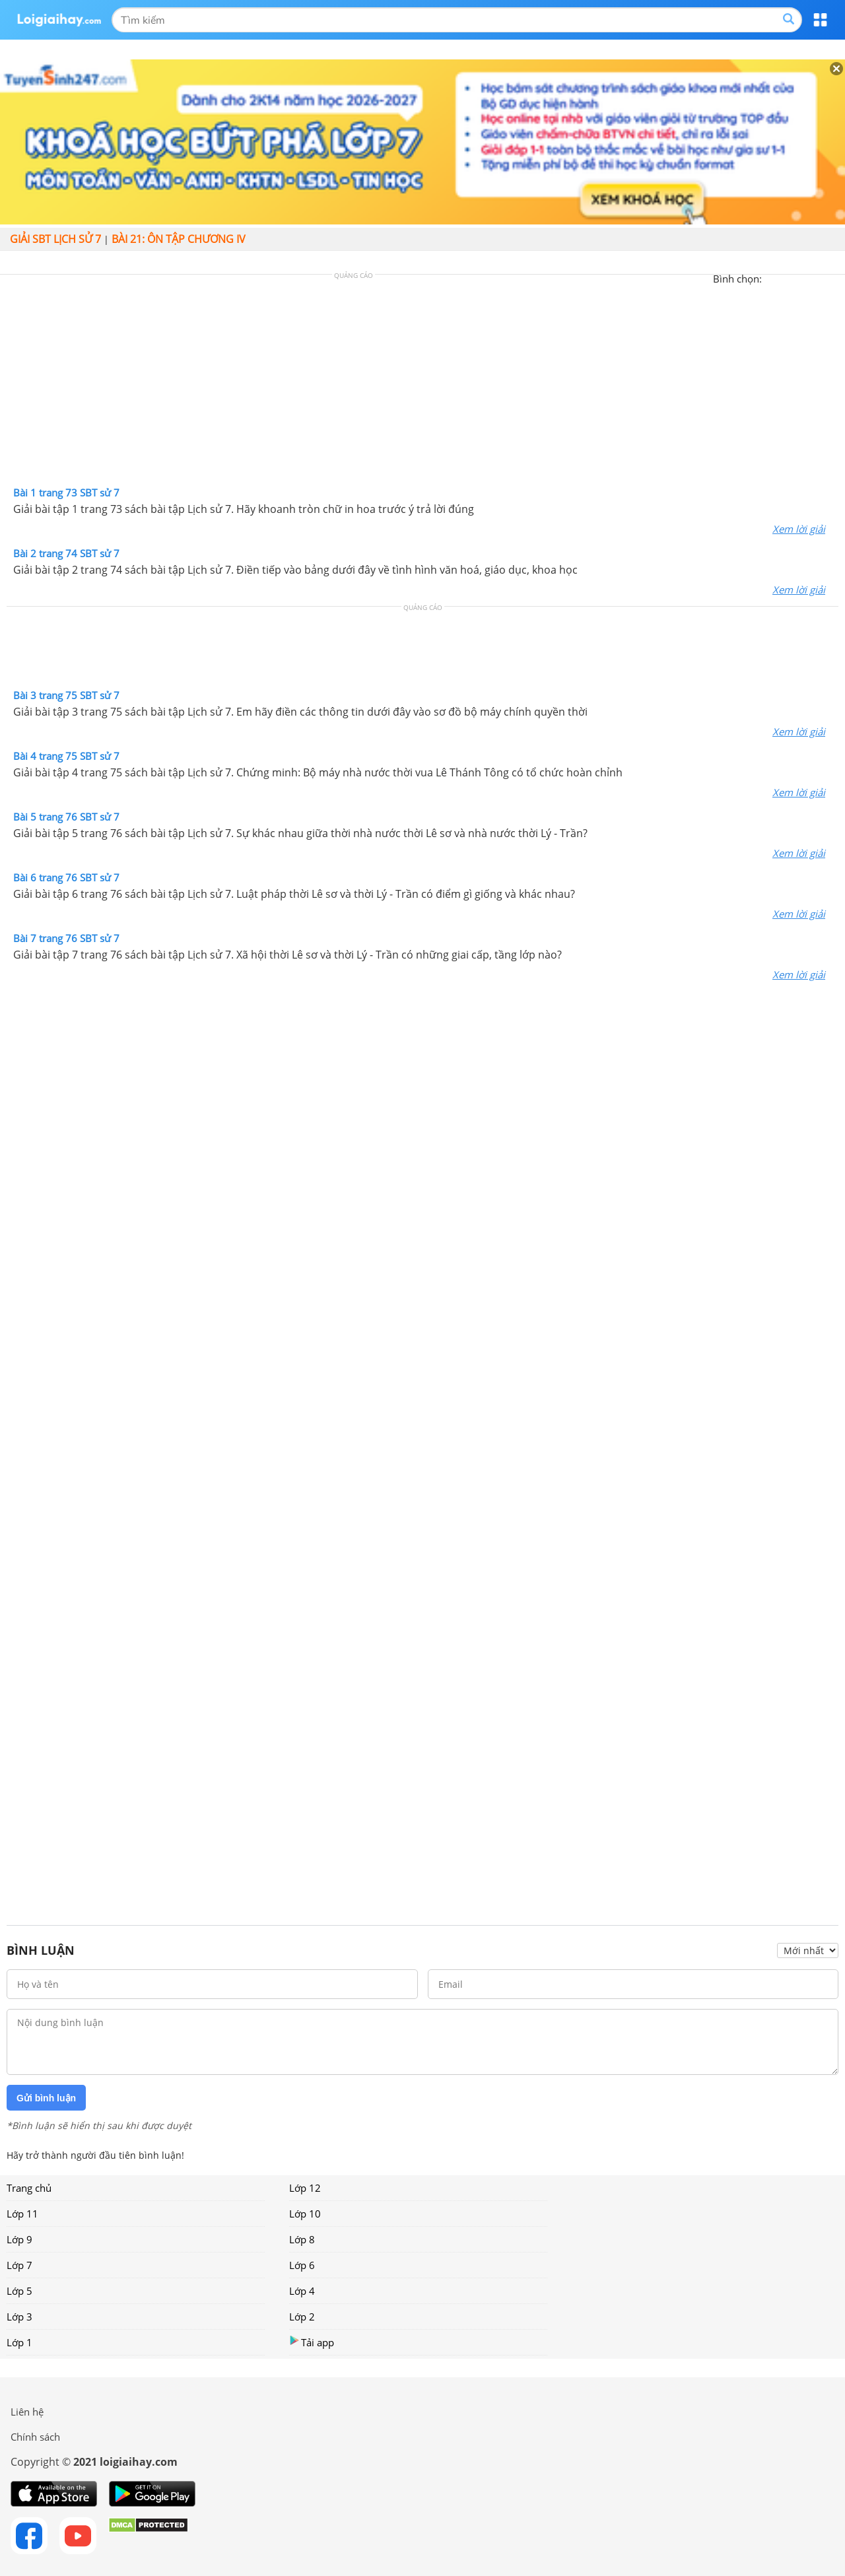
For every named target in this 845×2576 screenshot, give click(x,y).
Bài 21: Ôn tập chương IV (179, 239)
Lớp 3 (19, 2316)
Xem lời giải (798, 528)
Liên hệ (27, 2411)
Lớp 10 (305, 2213)
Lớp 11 (22, 2213)
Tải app (311, 2342)
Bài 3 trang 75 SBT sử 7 (66, 695)
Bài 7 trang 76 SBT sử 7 (66, 938)
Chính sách (35, 2436)
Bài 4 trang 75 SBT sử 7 (66, 756)
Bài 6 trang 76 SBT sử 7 (66, 877)
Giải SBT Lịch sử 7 (55, 239)
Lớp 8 (302, 2239)
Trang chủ (29, 2187)
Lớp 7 (19, 2265)
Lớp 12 (305, 2187)
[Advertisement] (422, 383)
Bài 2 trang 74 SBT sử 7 (66, 553)
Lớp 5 (19, 2290)
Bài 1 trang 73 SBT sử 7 (66, 492)
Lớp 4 (302, 2290)
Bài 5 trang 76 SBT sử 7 (66, 816)
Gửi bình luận (46, 2098)
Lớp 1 (19, 2342)
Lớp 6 (302, 2265)
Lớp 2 (302, 2316)
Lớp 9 (19, 2239)
